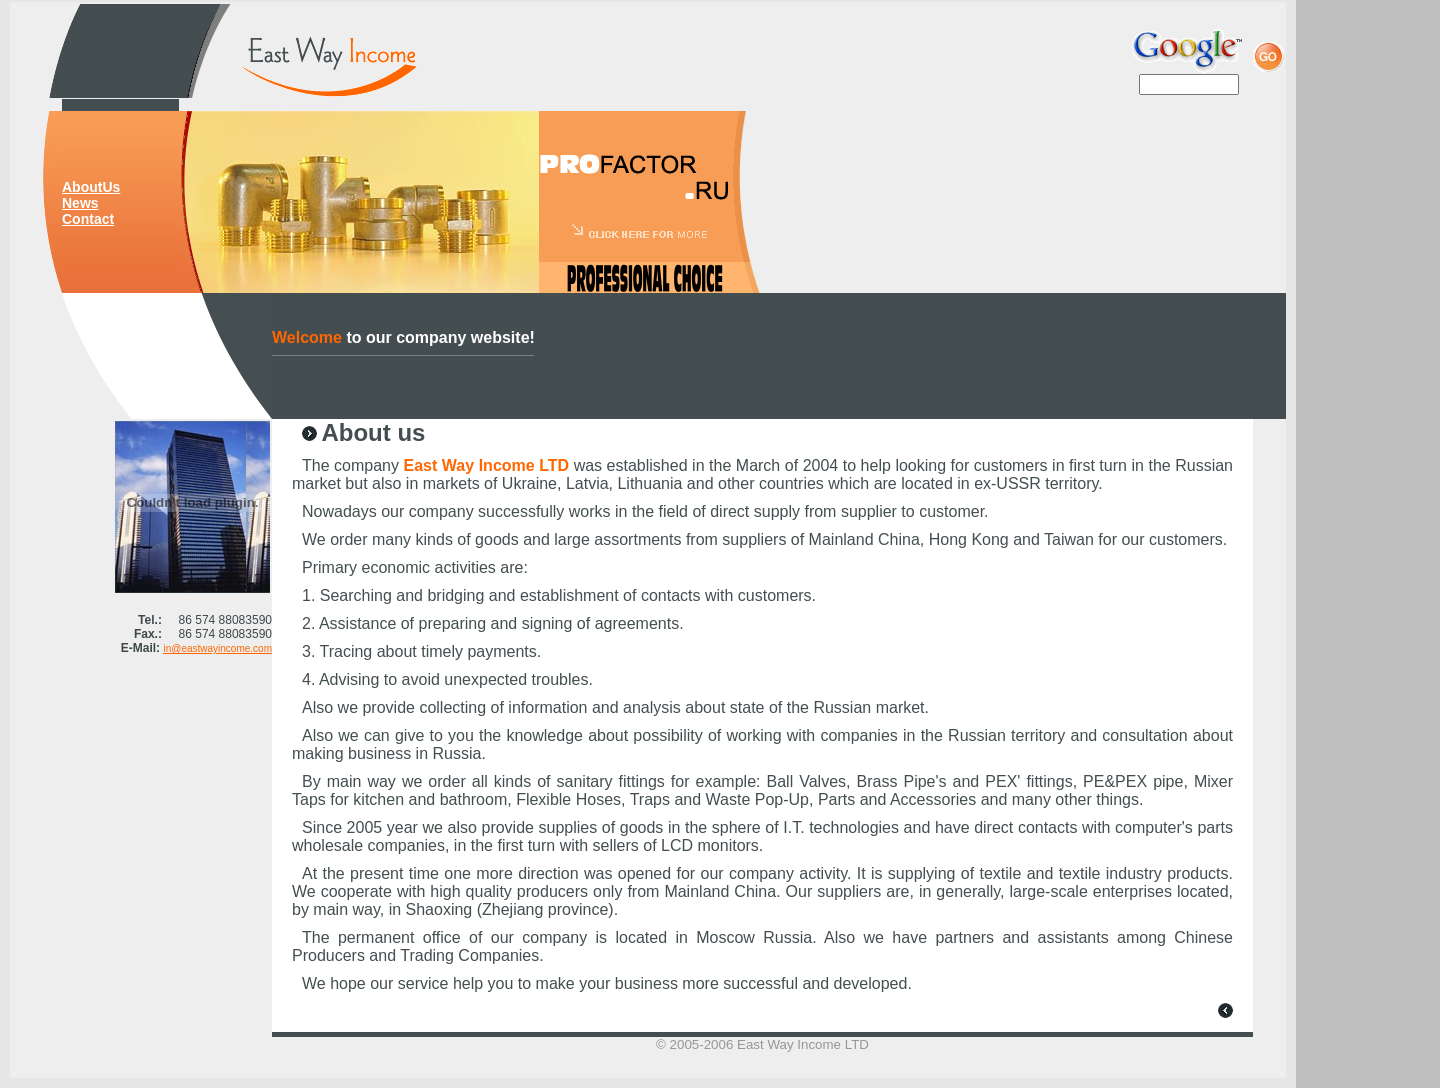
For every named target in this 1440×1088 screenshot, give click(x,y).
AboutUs (91, 187)
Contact (88, 219)
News (80, 203)
